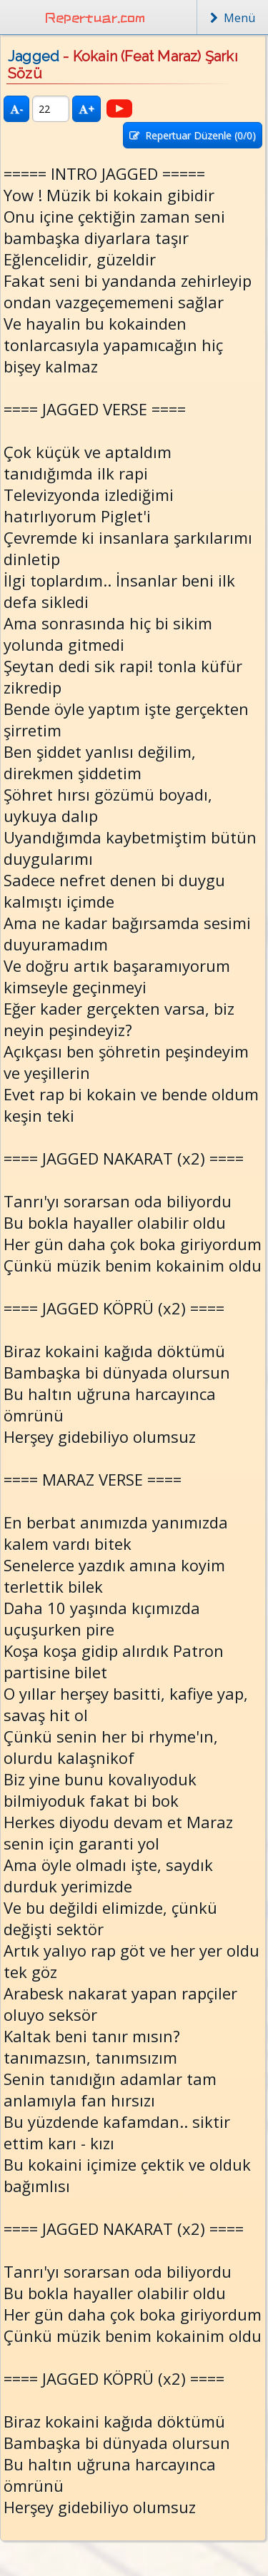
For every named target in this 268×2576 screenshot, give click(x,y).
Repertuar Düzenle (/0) (192, 135)
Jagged (33, 56)
